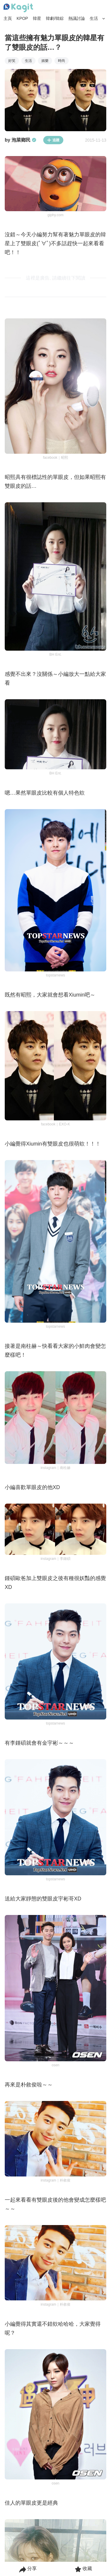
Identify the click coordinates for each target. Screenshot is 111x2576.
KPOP (22, 18)
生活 (94, 18)
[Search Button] (103, 18)
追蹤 (53, 140)
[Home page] (18, 8)
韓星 (37, 18)
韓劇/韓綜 (55, 18)
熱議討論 (76, 18)
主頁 (8, 18)
